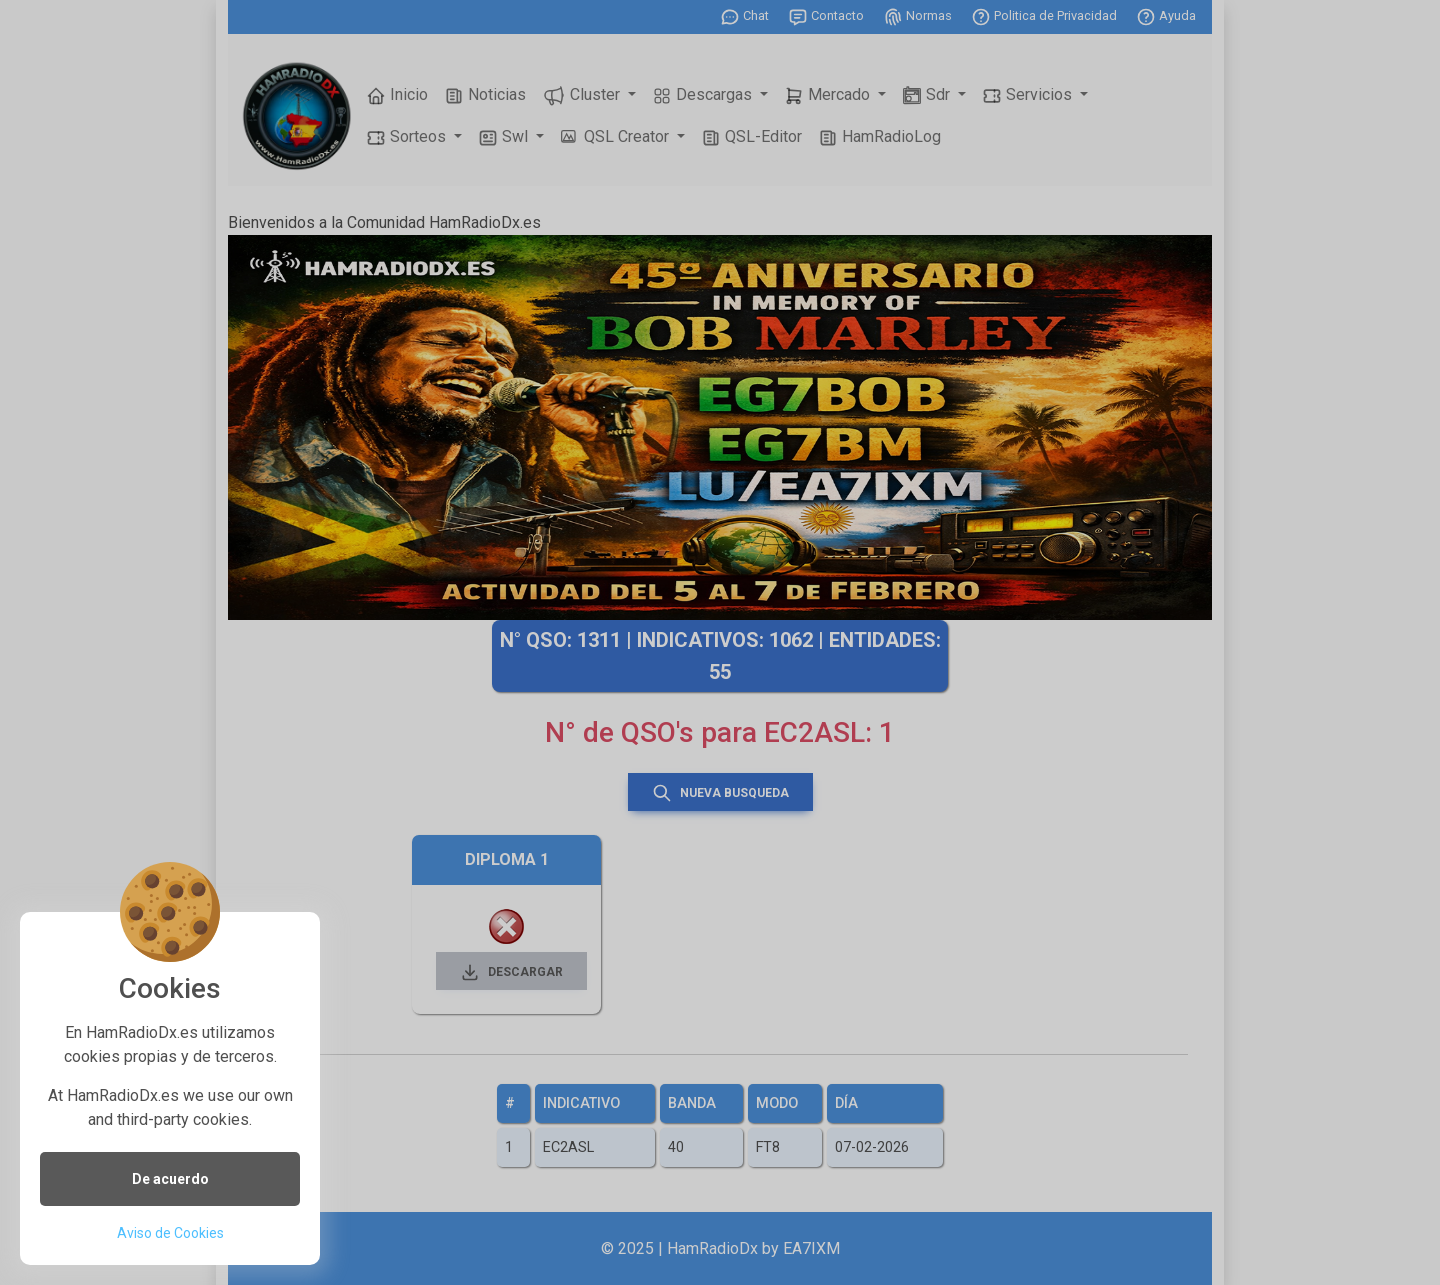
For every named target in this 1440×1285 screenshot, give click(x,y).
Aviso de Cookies (170, 1233)
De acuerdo (170, 1179)
